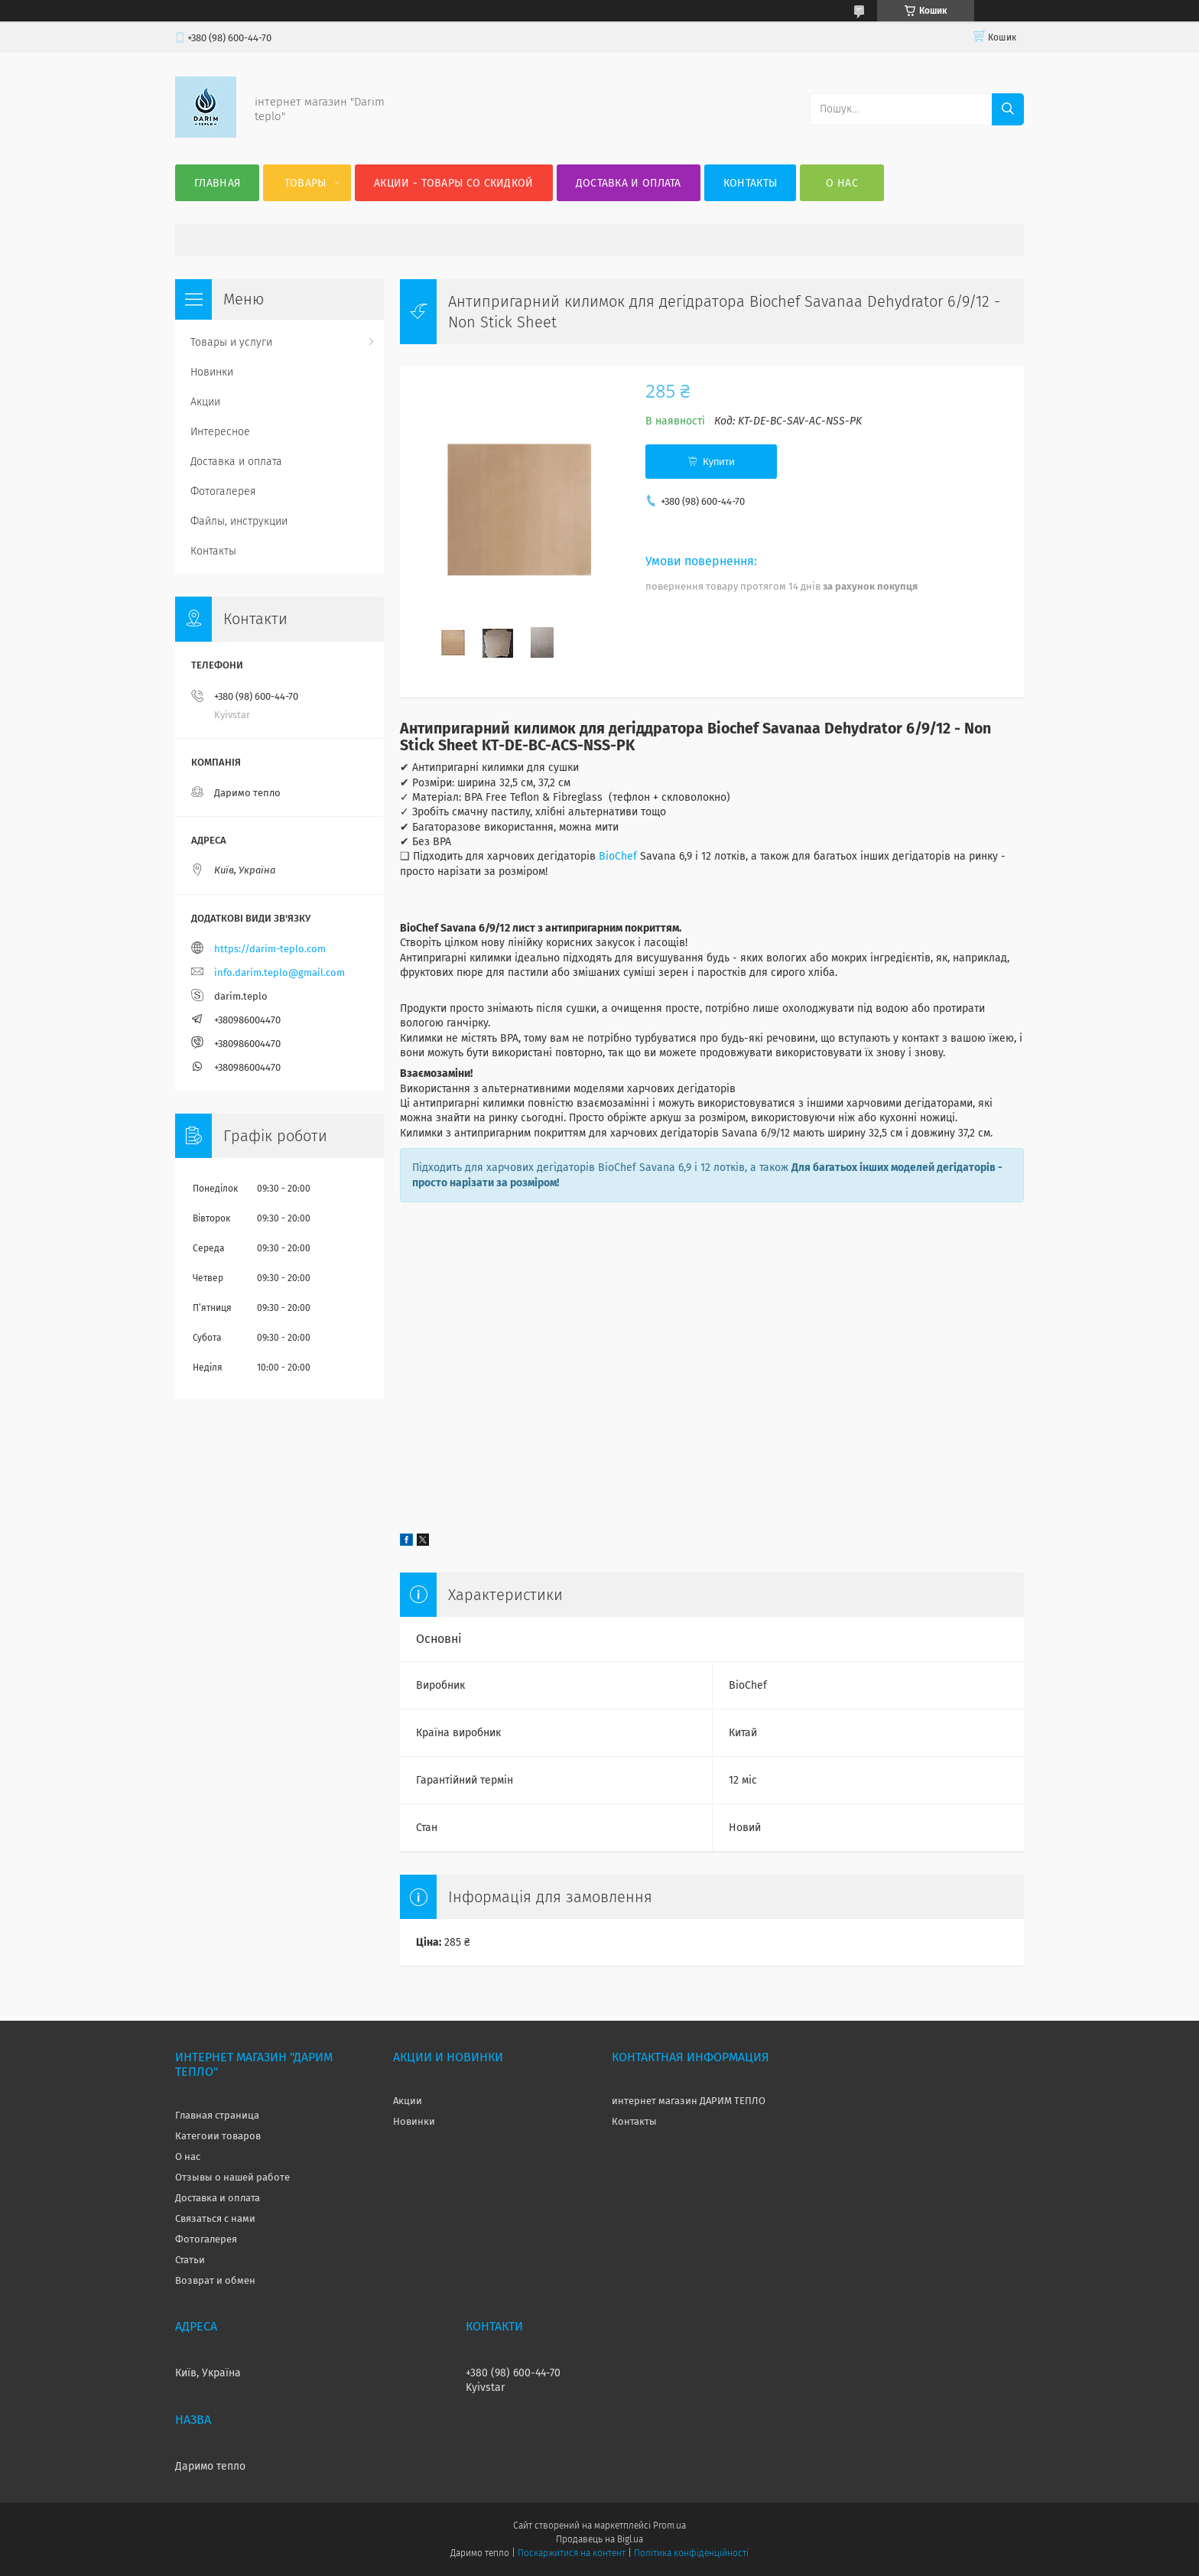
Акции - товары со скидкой (454, 183)
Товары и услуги (231, 342)
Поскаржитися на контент (571, 2553)
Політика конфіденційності (691, 2553)
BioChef (618, 856)
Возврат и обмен (215, 2280)
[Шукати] (1008, 109)
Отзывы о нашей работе (232, 2177)
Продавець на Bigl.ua (599, 2539)
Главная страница (217, 2115)
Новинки (211, 372)
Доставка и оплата (628, 183)
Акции (205, 401)
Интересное (220, 431)
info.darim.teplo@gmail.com (279, 972)
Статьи (190, 2259)
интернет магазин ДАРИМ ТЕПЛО (688, 2100)
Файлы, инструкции (239, 521)
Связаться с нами (215, 2218)
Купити (719, 461)
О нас (842, 183)
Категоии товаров (218, 2136)
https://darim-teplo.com (270, 949)
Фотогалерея (223, 491)
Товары (305, 183)
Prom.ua (669, 2525)
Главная (217, 183)
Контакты (750, 183)
